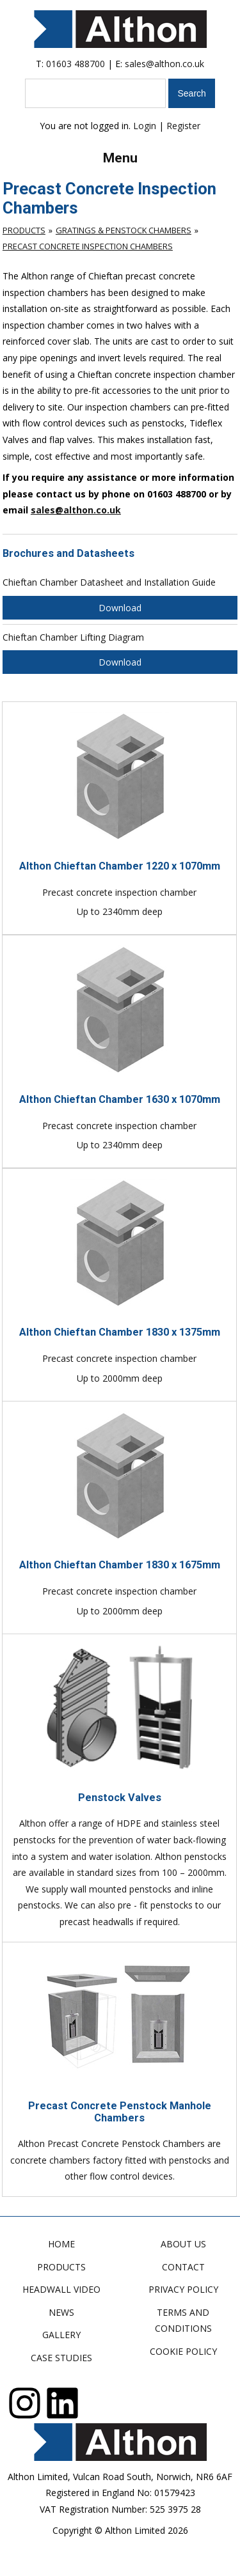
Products (24, 230)
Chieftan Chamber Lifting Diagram (73, 637)
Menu (120, 158)
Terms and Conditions (183, 2320)
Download (120, 608)
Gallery (61, 2335)
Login (144, 126)
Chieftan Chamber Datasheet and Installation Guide (109, 582)
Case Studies (61, 2358)
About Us (183, 2244)
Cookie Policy (183, 2351)
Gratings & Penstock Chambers (123, 230)
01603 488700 (75, 64)
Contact (183, 2267)
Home (61, 2244)
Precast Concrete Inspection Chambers (88, 246)
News (61, 2312)
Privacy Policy (183, 2289)
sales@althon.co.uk (164, 64)
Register (183, 126)
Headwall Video (61, 2289)
